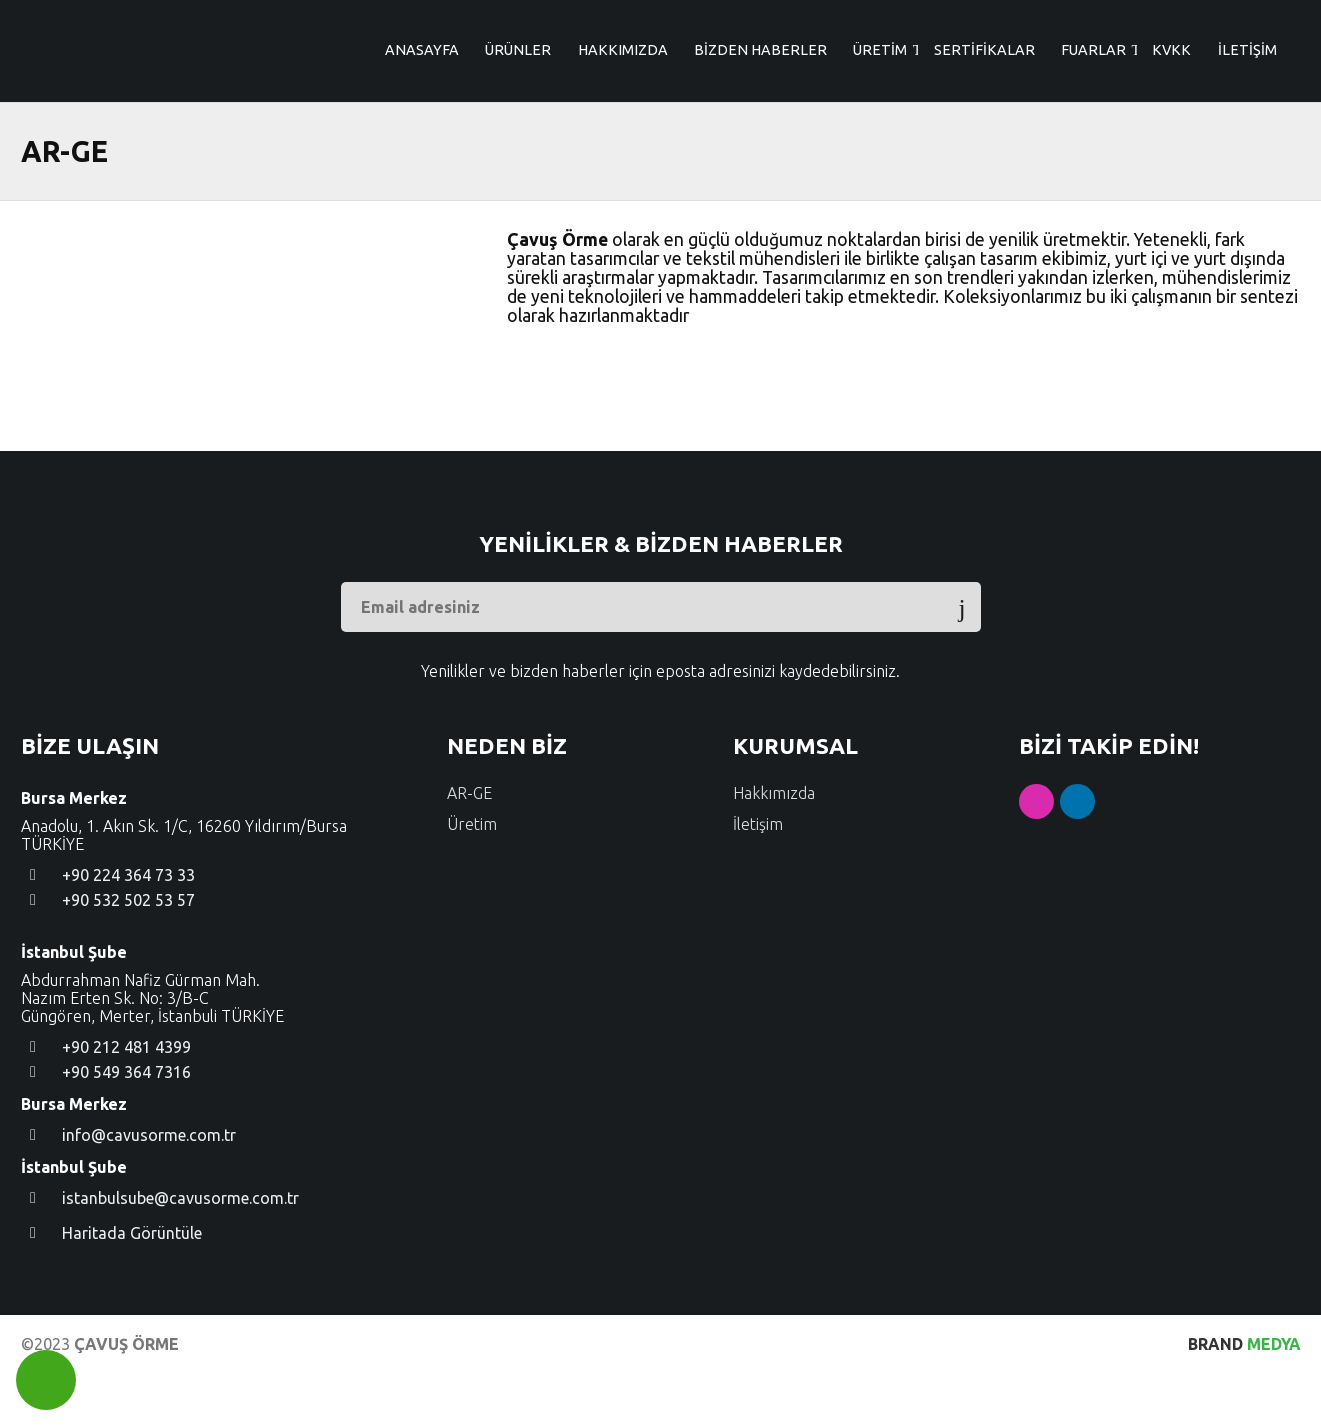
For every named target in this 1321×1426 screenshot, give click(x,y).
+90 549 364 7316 (126, 1125)
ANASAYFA (422, 127)
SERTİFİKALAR (984, 127)
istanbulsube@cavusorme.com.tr (180, 1251)
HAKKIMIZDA (623, 127)
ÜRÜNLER (518, 127)
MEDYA (1244, 1397)
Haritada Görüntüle (132, 1286)
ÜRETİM (880, 127)
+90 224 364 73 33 (128, 928)
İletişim (758, 877)
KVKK (1171, 127)
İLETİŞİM (1247, 127)
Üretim (472, 877)
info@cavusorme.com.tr (149, 1188)
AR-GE (469, 846)
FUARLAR (1093, 127)
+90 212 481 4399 (126, 1100)
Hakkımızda (774, 846)
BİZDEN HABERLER (760, 127)
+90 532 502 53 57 (128, 953)
